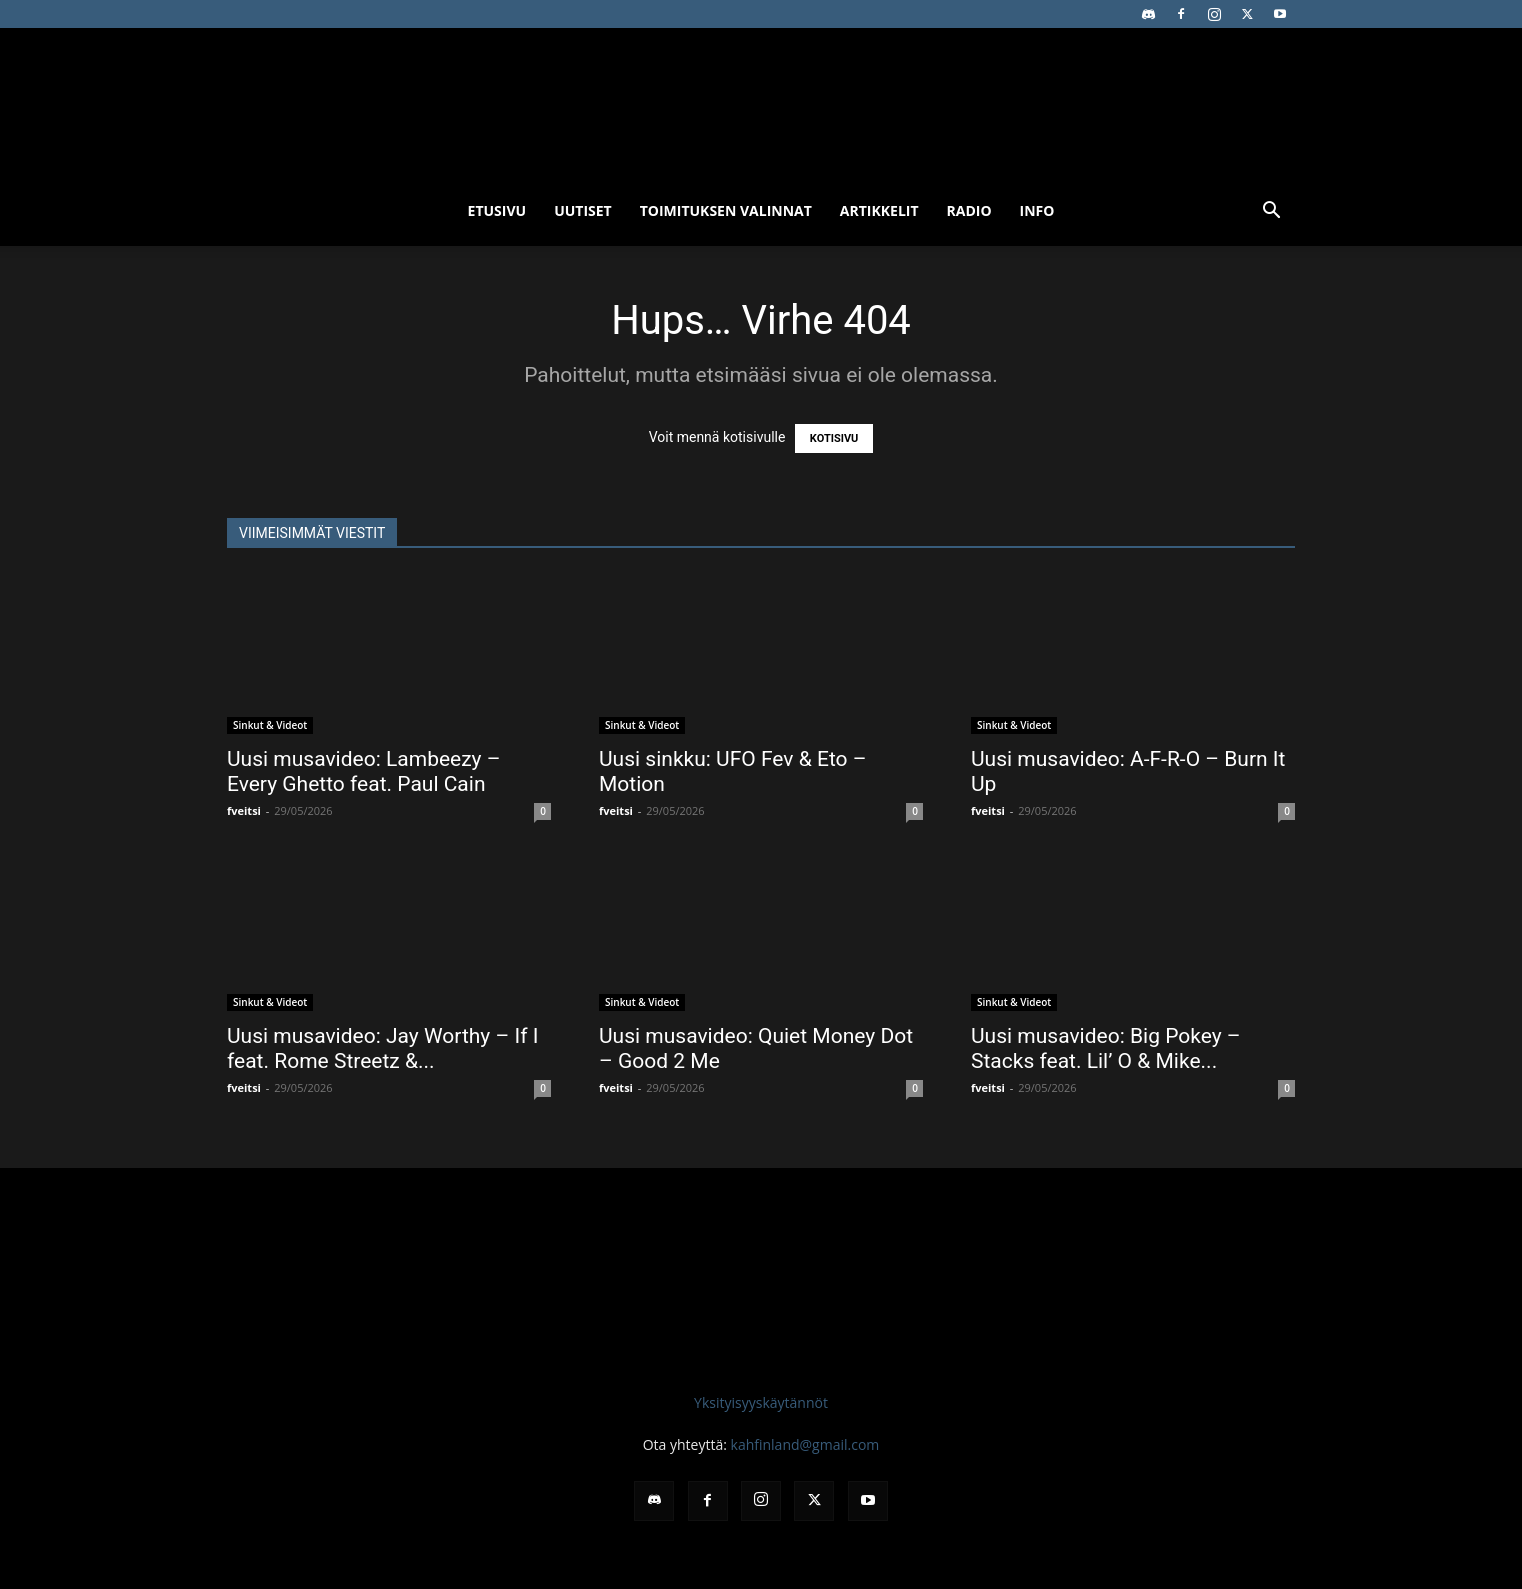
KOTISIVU (834, 438)
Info (1037, 210)
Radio (969, 210)
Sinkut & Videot (270, 725)
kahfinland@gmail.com (805, 1444)
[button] (1271, 212)
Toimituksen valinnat (726, 210)
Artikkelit (879, 210)
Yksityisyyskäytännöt (761, 1402)
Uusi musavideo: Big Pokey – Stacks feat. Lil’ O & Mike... (1106, 1048)
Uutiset (583, 210)
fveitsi (244, 810)
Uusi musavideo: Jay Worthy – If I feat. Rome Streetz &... (382, 1048)
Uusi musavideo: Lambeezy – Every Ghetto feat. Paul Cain (364, 771)
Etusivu (497, 210)
